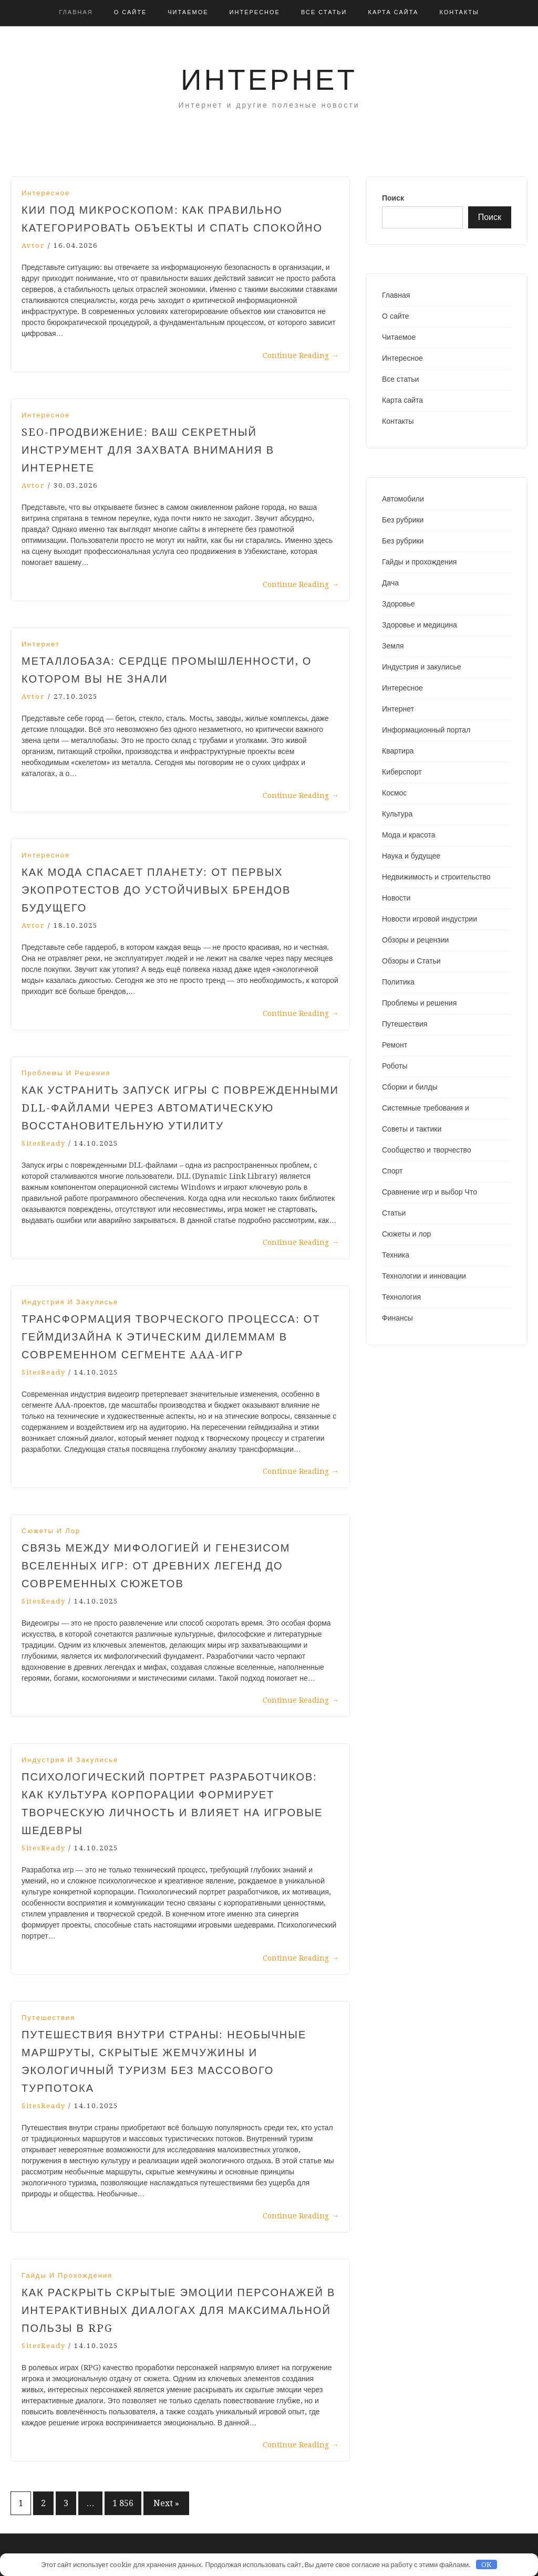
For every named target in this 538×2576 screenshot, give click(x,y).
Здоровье (398, 604)
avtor (33, 245)
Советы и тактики (411, 1129)
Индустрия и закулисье (70, 1302)
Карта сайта (393, 12)
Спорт (392, 1171)
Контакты (459, 12)
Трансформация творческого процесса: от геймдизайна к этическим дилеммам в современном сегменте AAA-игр (171, 1337)
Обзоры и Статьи (411, 961)
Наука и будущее (411, 856)
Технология (401, 1297)
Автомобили (403, 499)
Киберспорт (402, 772)
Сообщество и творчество (426, 1150)
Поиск (393, 198)
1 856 (122, 2503)
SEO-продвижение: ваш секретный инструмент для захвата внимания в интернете (148, 450)
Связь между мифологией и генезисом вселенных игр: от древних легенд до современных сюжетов (156, 1566)
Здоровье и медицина (419, 625)
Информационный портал (426, 730)
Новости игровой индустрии (429, 919)
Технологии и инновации (424, 1276)
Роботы (394, 1066)
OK (486, 2565)
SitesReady (44, 1143)
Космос (394, 793)
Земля (393, 646)
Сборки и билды (410, 1087)
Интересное (255, 12)
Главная (75, 12)
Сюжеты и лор (51, 1531)
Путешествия (48, 2018)
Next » (166, 2503)
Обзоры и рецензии (415, 940)
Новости (396, 898)
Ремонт (394, 1045)
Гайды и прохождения (67, 2275)
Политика (398, 982)
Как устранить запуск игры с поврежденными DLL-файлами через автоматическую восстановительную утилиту (180, 1108)
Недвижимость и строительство (436, 877)
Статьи (394, 1213)
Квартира (398, 751)
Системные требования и (425, 1108)
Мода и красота (408, 835)
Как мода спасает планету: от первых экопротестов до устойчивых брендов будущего (156, 890)
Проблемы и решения (66, 1073)
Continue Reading (301, 355)
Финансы (397, 1318)
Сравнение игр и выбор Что (429, 1192)
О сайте (130, 12)
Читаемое (188, 12)
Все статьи (324, 12)
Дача (390, 583)
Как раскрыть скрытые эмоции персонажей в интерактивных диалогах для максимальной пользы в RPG (178, 2310)
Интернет (269, 80)
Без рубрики (402, 520)
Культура (397, 814)
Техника (395, 1255)
